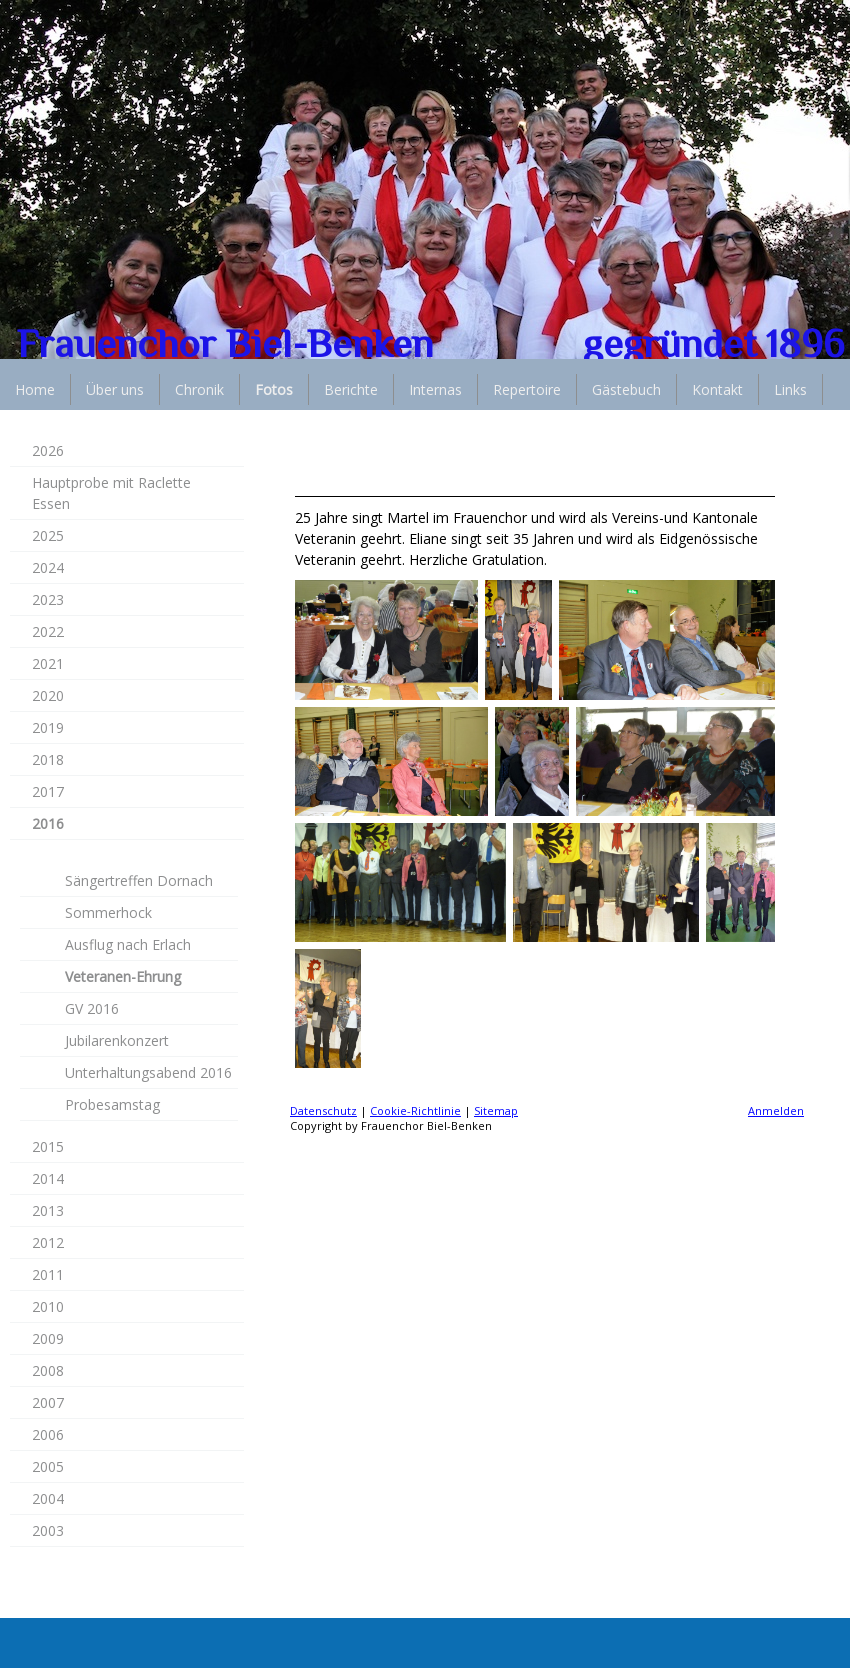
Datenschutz (323, 1110)
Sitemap (496, 1110)
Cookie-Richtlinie (415, 1110)
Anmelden (776, 1110)
